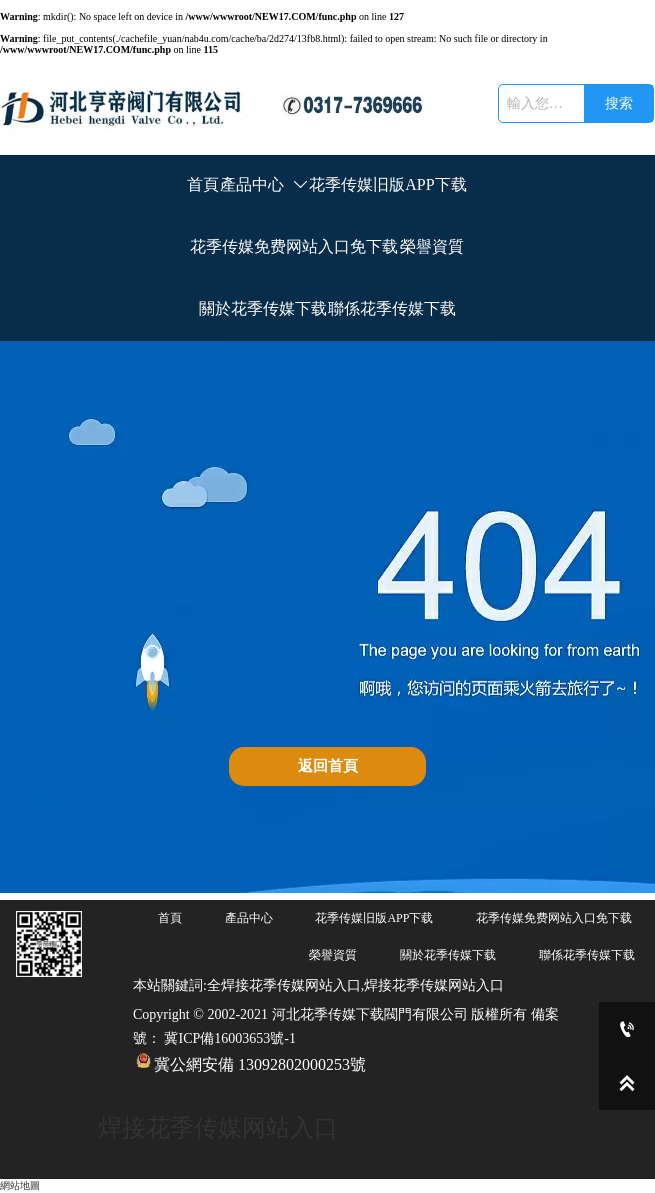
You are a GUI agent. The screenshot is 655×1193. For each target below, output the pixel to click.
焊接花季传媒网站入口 (218, 1128)
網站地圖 (20, 1185)
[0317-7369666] (627, 1029)
